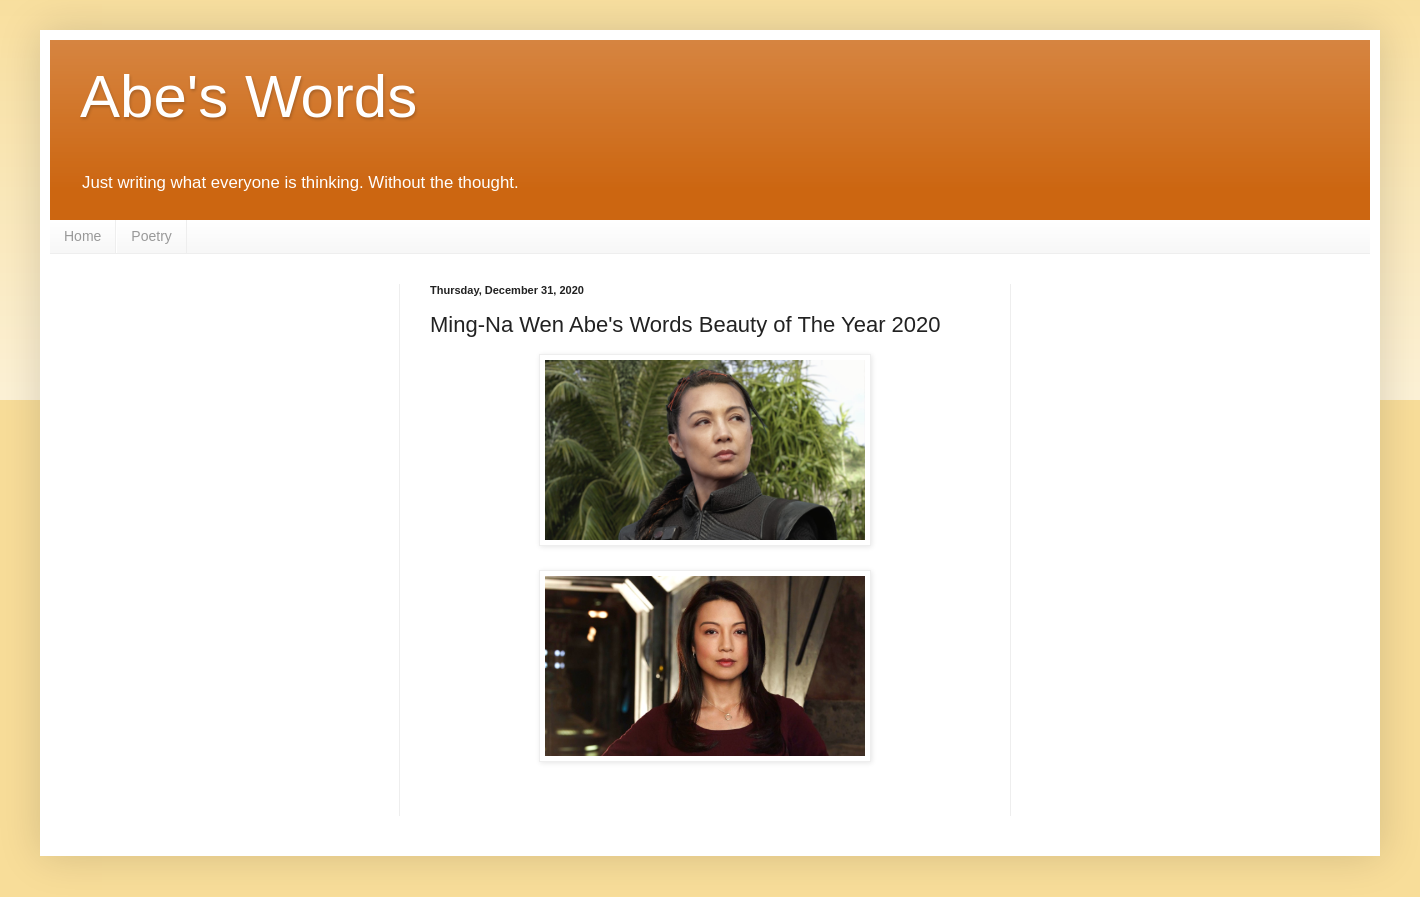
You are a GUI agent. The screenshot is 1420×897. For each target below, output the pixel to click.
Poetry (151, 236)
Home (82, 236)
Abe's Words (248, 96)
